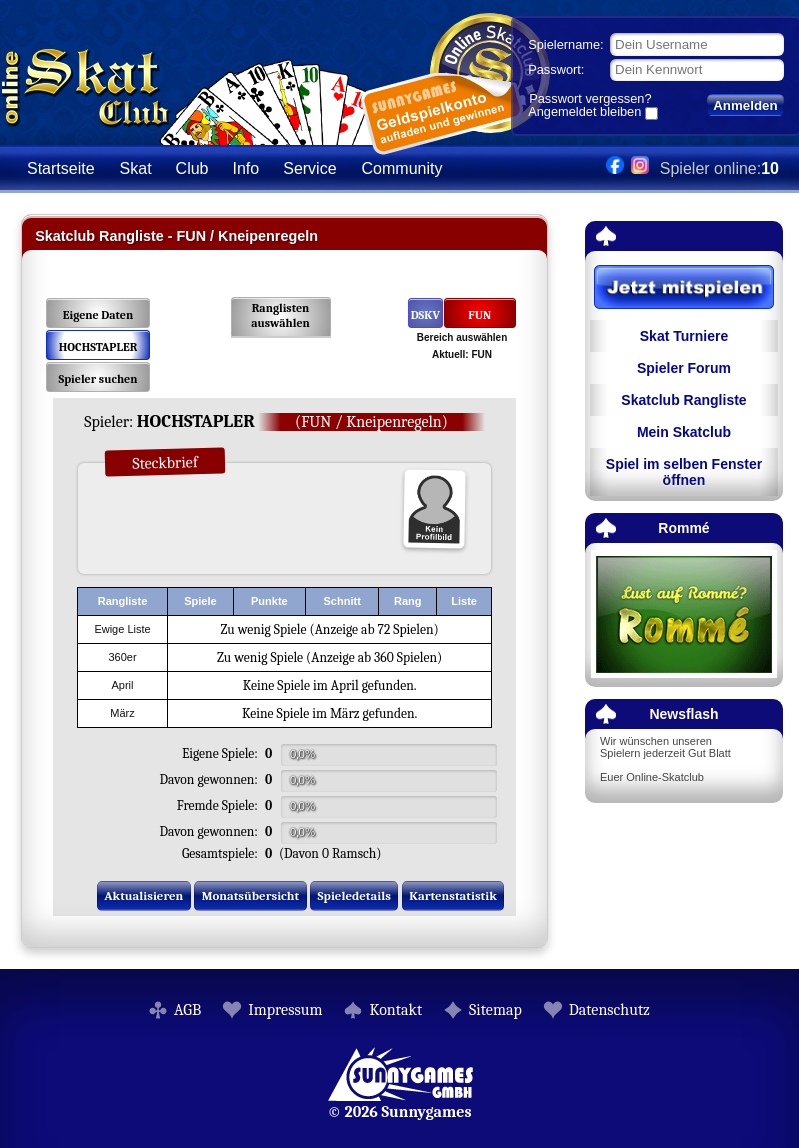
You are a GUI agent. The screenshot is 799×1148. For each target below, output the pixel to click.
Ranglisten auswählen (280, 315)
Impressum (285, 1010)
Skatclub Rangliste (683, 400)
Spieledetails (354, 895)
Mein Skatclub (684, 432)
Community (402, 168)
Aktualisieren (143, 895)
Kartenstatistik (453, 895)
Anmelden (745, 105)
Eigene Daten (98, 315)
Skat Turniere (684, 336)
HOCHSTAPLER (98, 347)
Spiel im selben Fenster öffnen (684, 472)
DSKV (425, 315)
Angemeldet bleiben (584, 113)
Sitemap (495, 1010)
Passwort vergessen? (590, 98)
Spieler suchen (97, 379)
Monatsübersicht (251, 895)
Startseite (61, 168)
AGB (187, 1010)
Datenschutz (609, 1010)
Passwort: (556, 69)
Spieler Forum (684, 368)
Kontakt (395, 1010)
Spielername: (565, 44)
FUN (479, 315)
